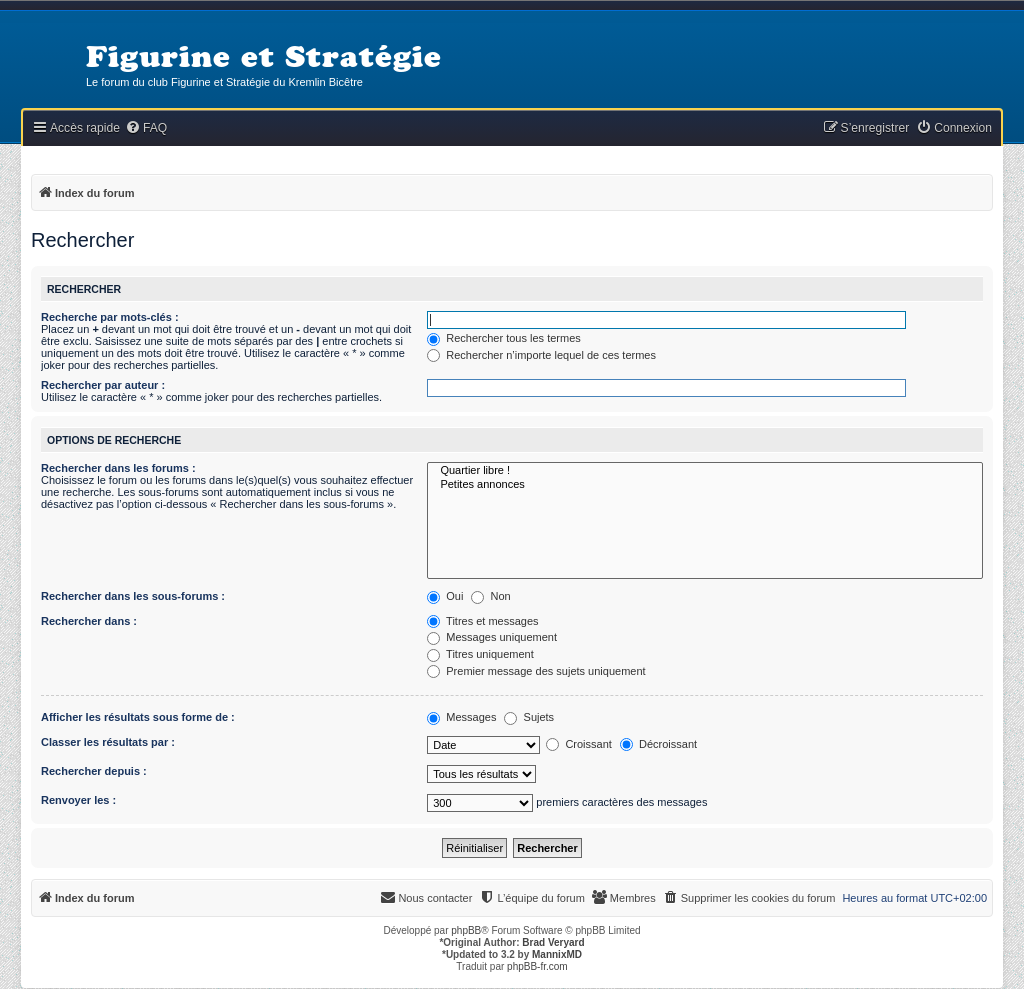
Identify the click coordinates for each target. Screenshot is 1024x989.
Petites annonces (705, 485)
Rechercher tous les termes (504, 338)
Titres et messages (482, 621)
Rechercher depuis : (94, 771)
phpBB (466, 930)
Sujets (529, 717)
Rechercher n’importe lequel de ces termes (541, 355)
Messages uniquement (492, 637)
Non (490, 596)
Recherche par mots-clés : (110, 317)
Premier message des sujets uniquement (536, 671)
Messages (461, 717)
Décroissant (658, 744)
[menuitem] (146, 128)
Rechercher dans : (89, 621)
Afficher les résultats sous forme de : (138, 717)
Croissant (579, 744)
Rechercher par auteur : (103, 385)
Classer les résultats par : (108, 742)
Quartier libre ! (705, 471)
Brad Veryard (553, 942)
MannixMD (557, 954)
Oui (445, 596)
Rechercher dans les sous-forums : (133, 596)
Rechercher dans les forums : (118, 468)
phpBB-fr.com (537, 966)
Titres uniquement (480, 654)
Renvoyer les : (78, 800)
